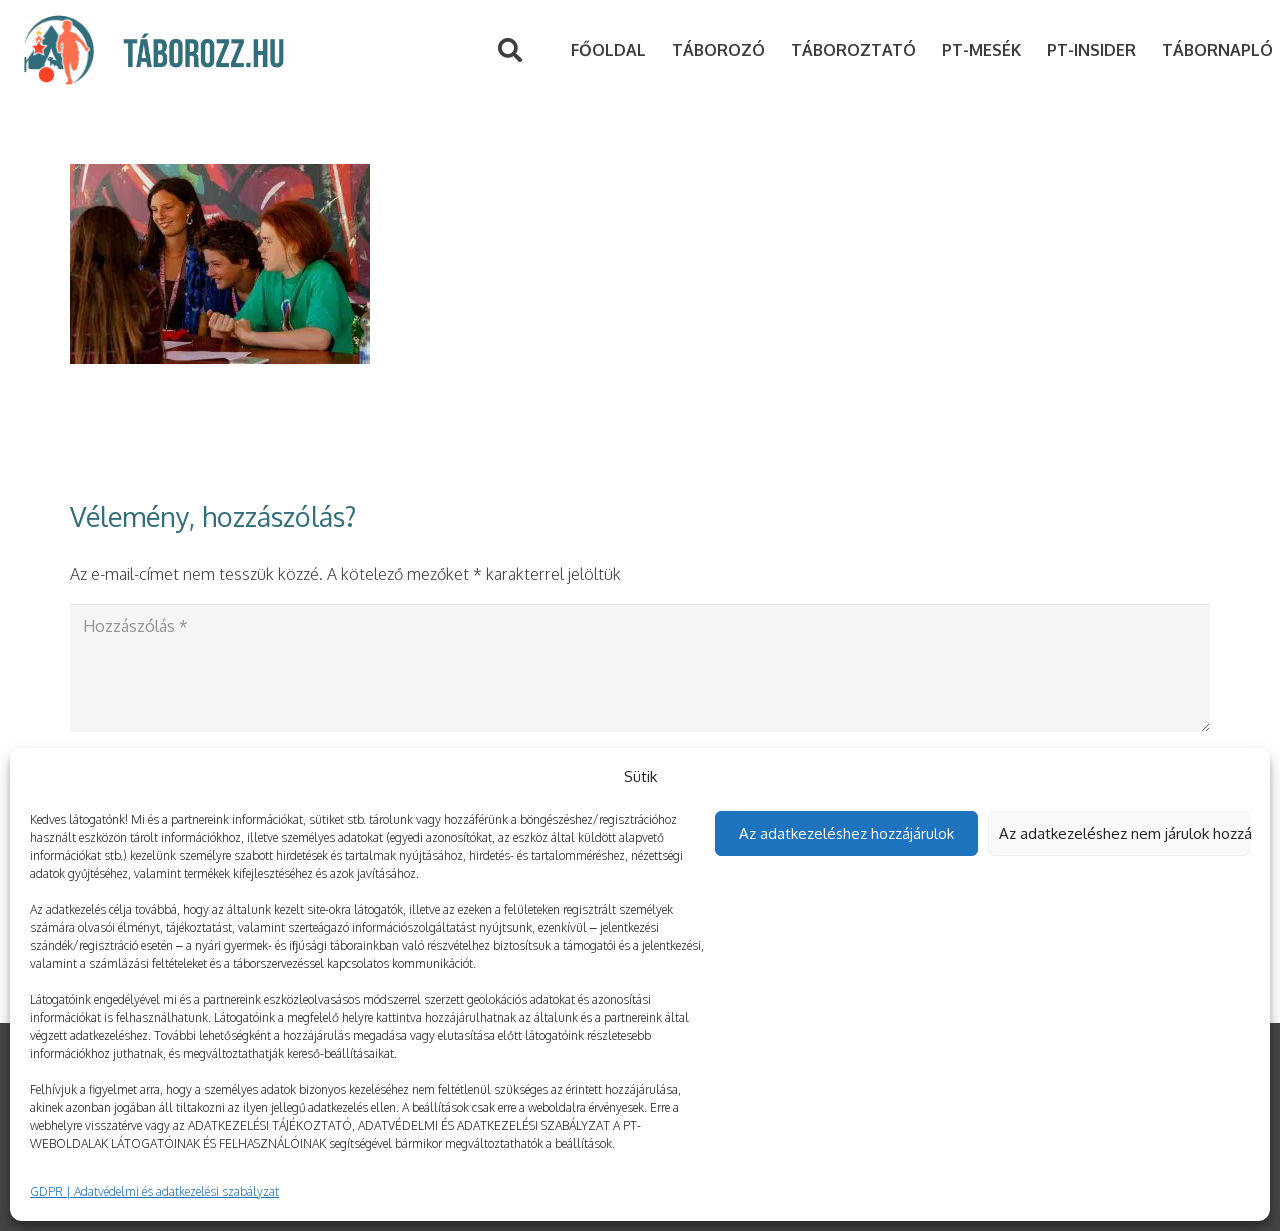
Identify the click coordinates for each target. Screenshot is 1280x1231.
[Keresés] (509, 50)
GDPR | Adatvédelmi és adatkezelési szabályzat (154, 1191)
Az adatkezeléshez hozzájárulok (846, 833)
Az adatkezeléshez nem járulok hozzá (1125, 833)
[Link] (59, 50)
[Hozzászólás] (640, 668)
